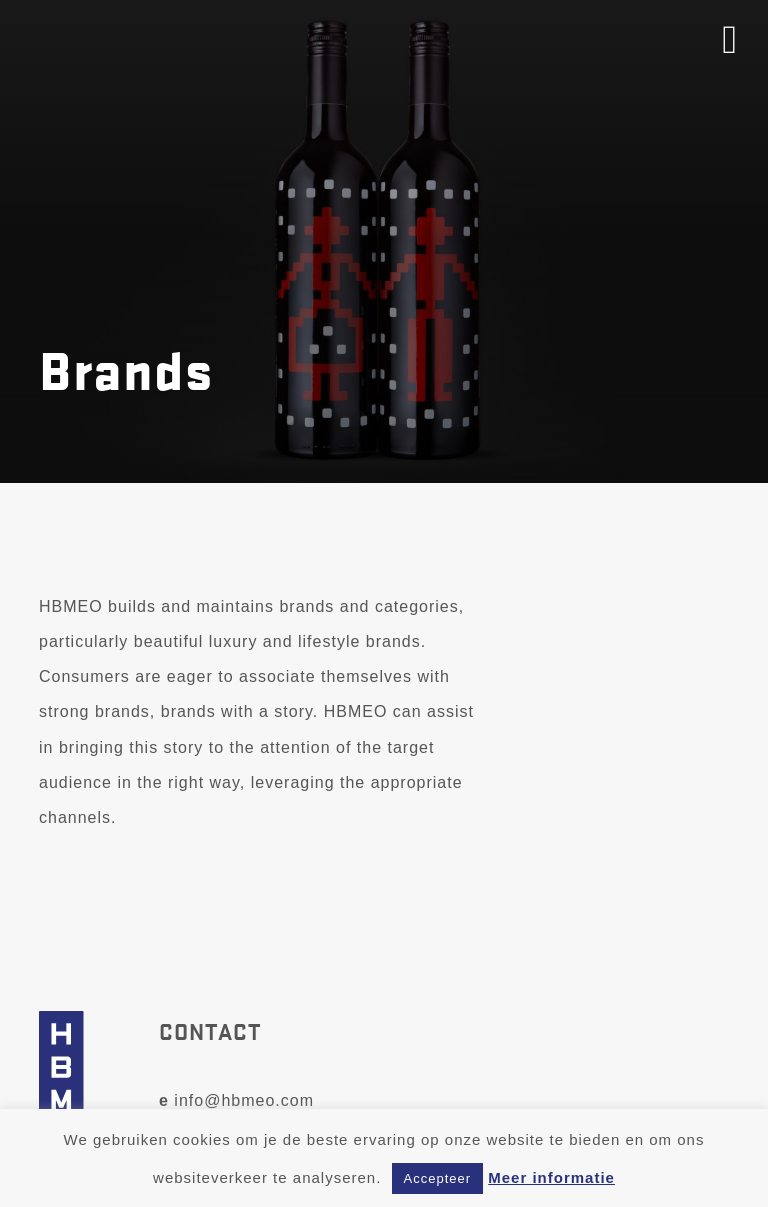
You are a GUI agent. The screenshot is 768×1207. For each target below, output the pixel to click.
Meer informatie (551, 1177)
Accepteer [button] (438, 1178)
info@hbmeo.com (236, 1100)
